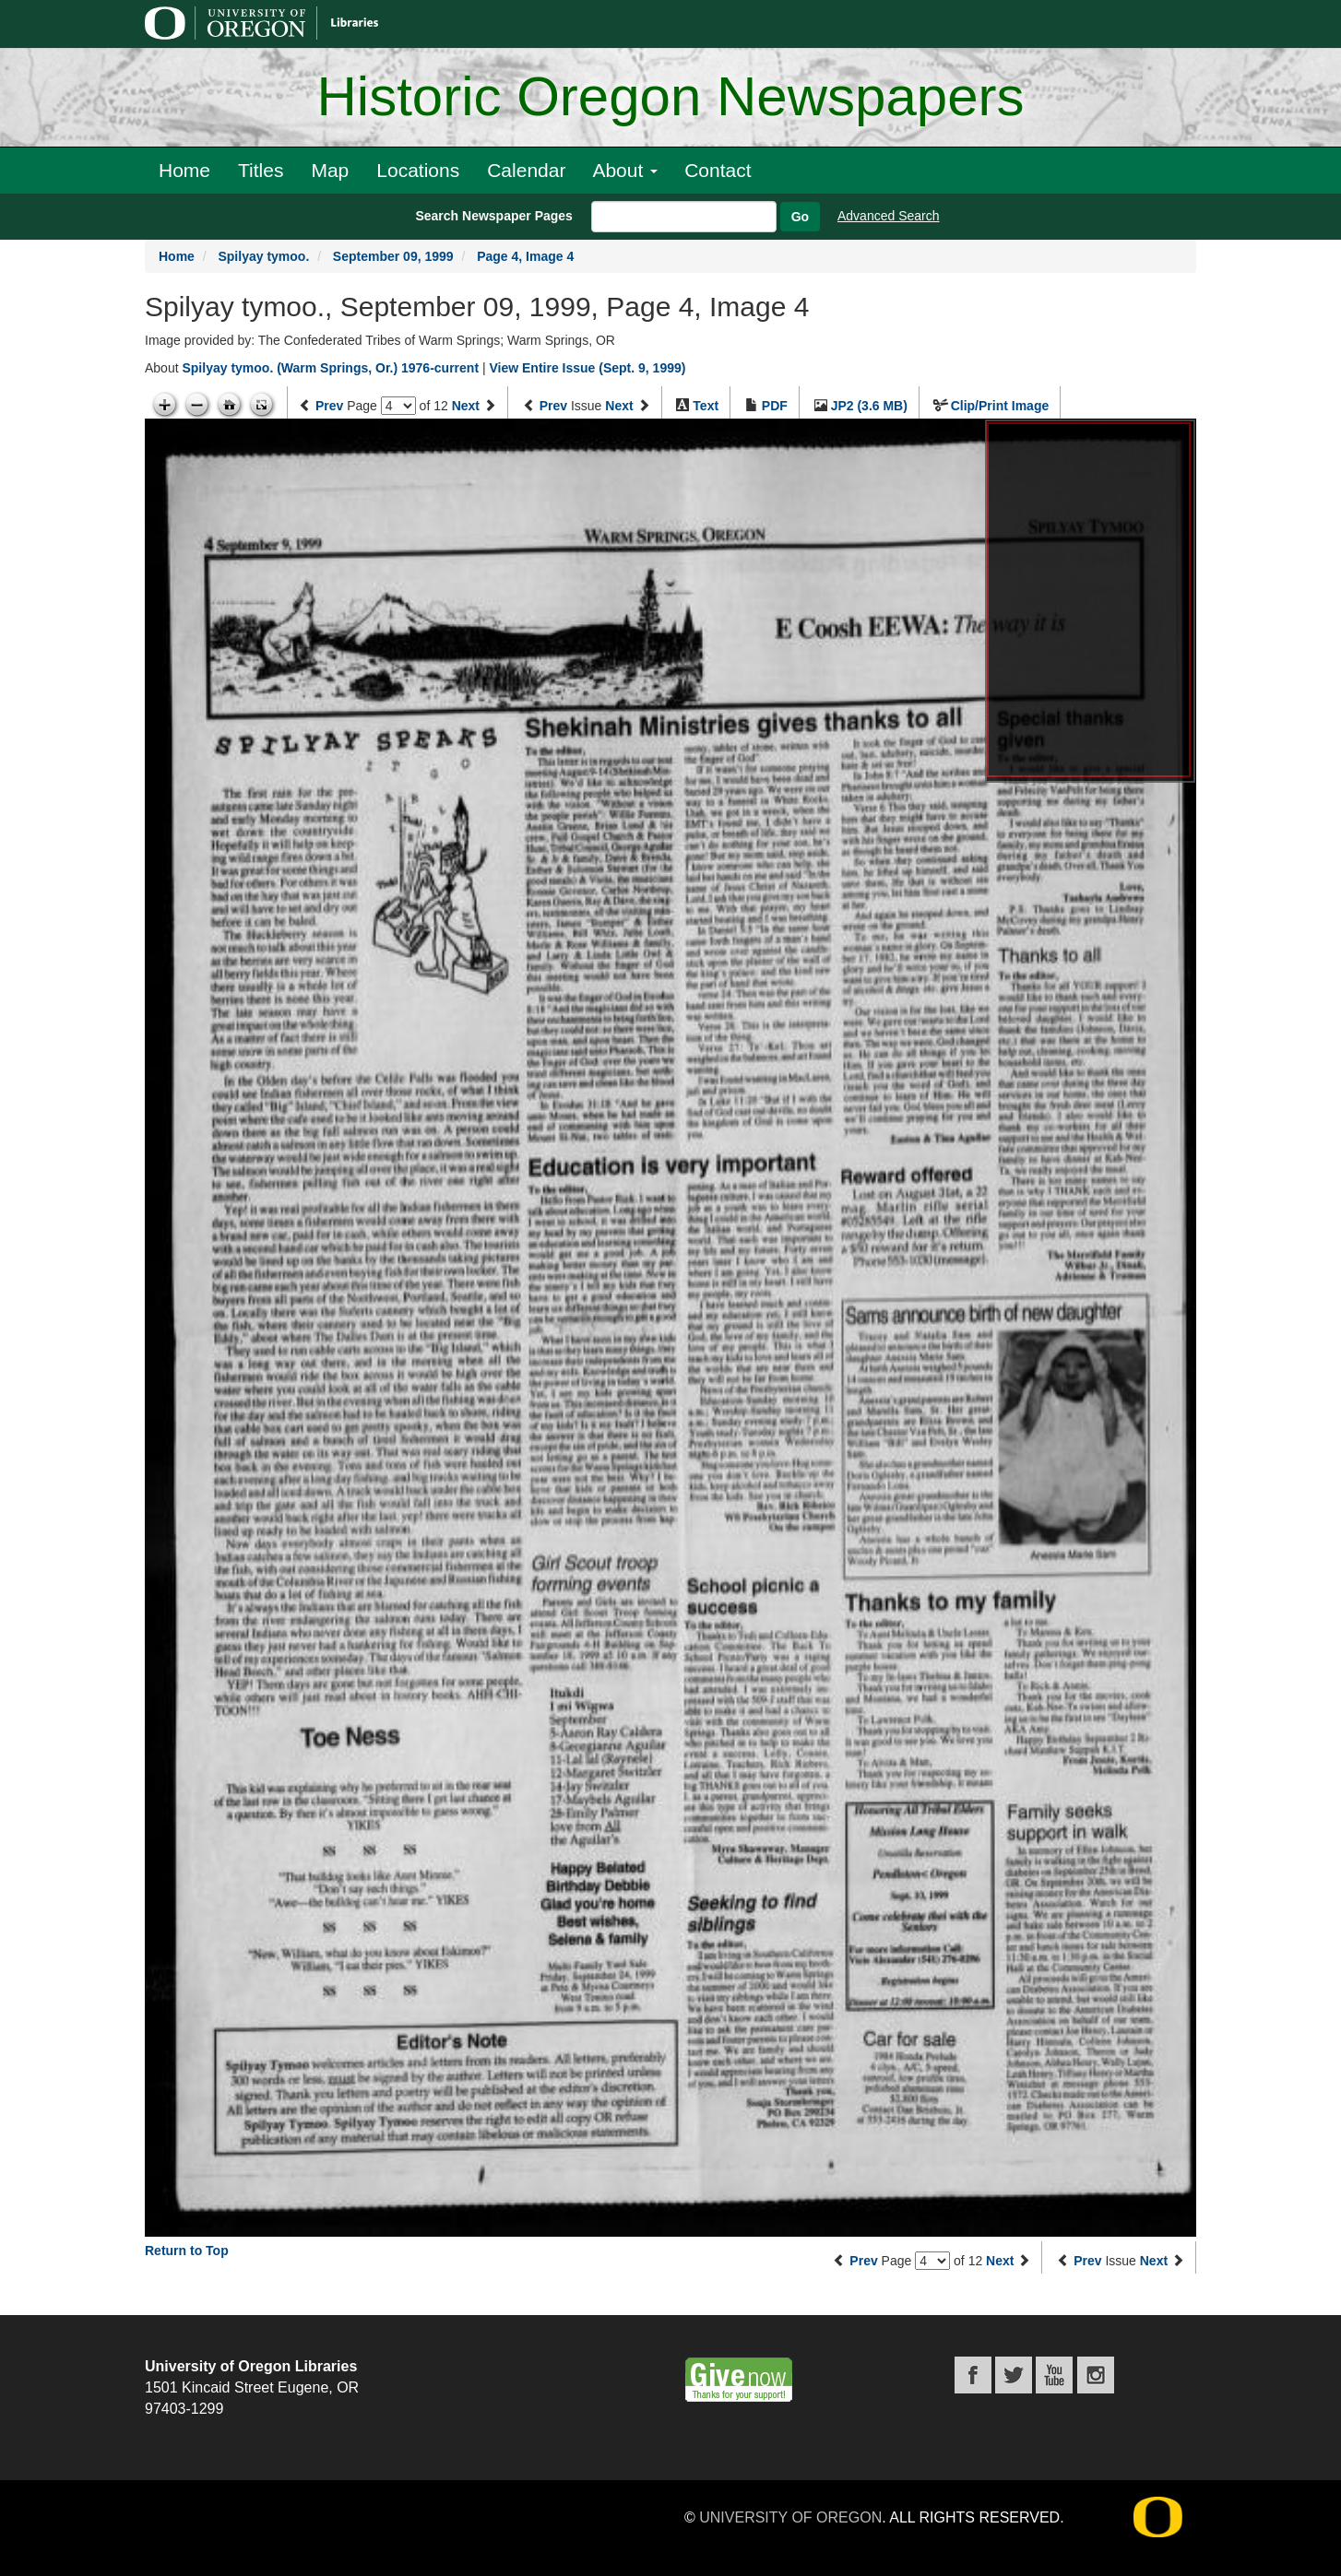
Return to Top (187, 2250)
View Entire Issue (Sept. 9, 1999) (587, 367)
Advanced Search (888, 215)
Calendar (526, 170)
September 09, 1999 (393, 256)
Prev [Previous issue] (553, 405)
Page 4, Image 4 (525, 256)
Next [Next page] (466, 405)
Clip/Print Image (1000, 405)
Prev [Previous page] (329, 405)
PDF (775, 405)
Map (330, 170)
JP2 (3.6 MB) (869, 405)
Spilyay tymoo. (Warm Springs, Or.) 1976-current (330, 367)
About (625, 170)
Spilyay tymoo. (263, 256)
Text (705, 405)
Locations (417, 170)
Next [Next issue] (619, 405)
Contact (717, 170)
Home (184, 170)
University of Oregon (790, 2517)
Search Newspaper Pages (493, 215)
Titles (260, 170)
